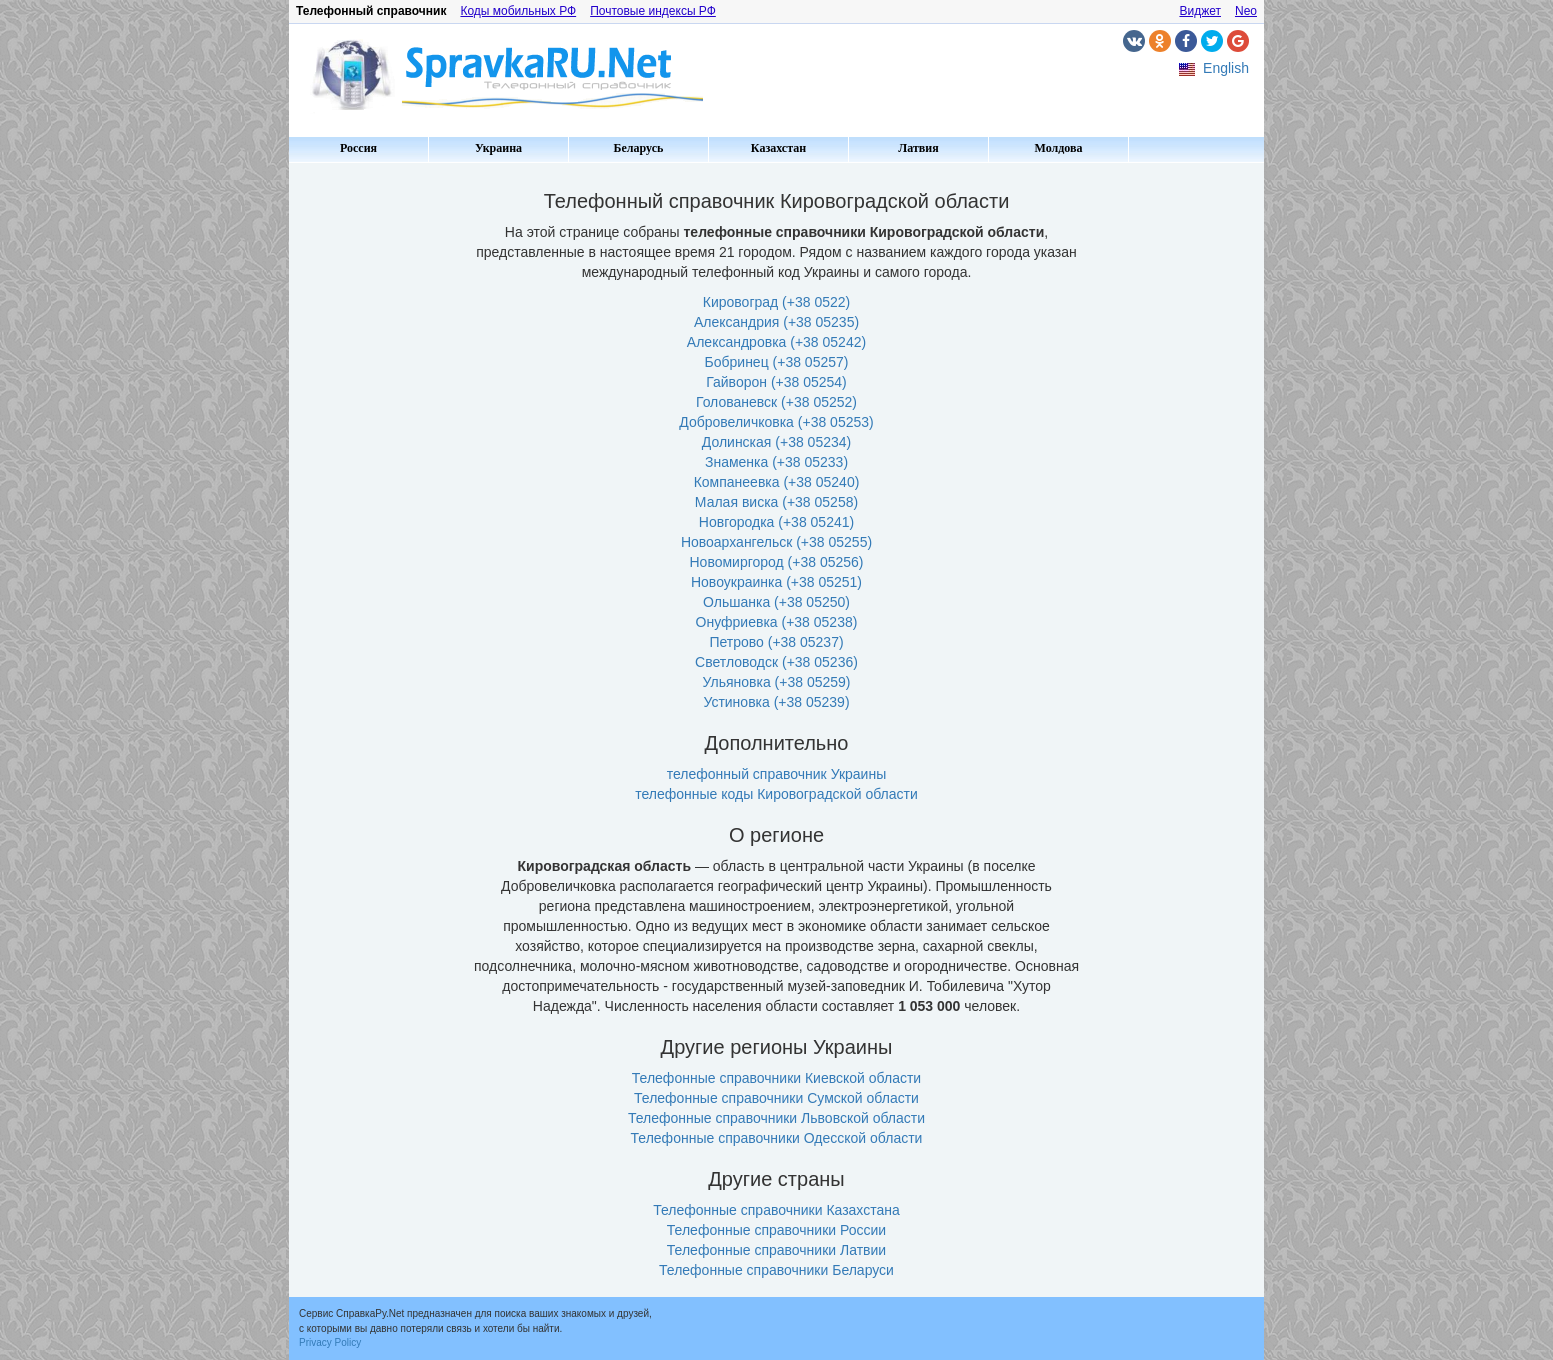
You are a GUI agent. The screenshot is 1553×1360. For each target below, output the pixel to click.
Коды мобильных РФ (518, 11)
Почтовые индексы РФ (653, 11)
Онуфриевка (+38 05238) (777, 622)
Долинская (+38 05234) (776, 442)
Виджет (1200, 11)
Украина (498, 148)
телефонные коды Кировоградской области (776, 794)
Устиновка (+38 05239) (776, 702)
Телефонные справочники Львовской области (776, 1118)
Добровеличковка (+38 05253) (776, 422)
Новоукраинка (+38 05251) (776, 582)
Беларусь (639, 148)
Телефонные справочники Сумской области (776, 1098)
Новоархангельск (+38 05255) (776, 542)
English (1226, 68)
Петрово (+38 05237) (776, 642)
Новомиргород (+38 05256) (777, 562)
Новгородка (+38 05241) (776, 522)
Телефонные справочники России (776, 1230)
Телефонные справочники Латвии (776, 1250)
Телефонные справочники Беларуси (776, 1270)
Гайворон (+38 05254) (776, 382)
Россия (358, 148)
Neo (1246, 11)
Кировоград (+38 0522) (776, 302)
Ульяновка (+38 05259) (777, 682)
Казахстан (778, 148)
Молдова (1059, 148)
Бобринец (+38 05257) (777, 362)
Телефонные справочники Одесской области (777, 1138)
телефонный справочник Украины (776, 774)
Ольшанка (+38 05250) (776, 602)
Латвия (918, 148)
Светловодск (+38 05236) (776, 662)
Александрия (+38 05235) (776, 322)
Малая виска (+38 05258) (776, 502)
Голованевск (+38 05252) (776, 402)
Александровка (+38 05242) (776, 342)
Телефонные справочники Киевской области (776, 1078)
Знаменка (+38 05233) (776, 462)
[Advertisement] (374, 470)
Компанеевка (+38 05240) (777, 482)
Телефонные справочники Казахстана (776, 1210)
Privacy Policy (330, 1342)
